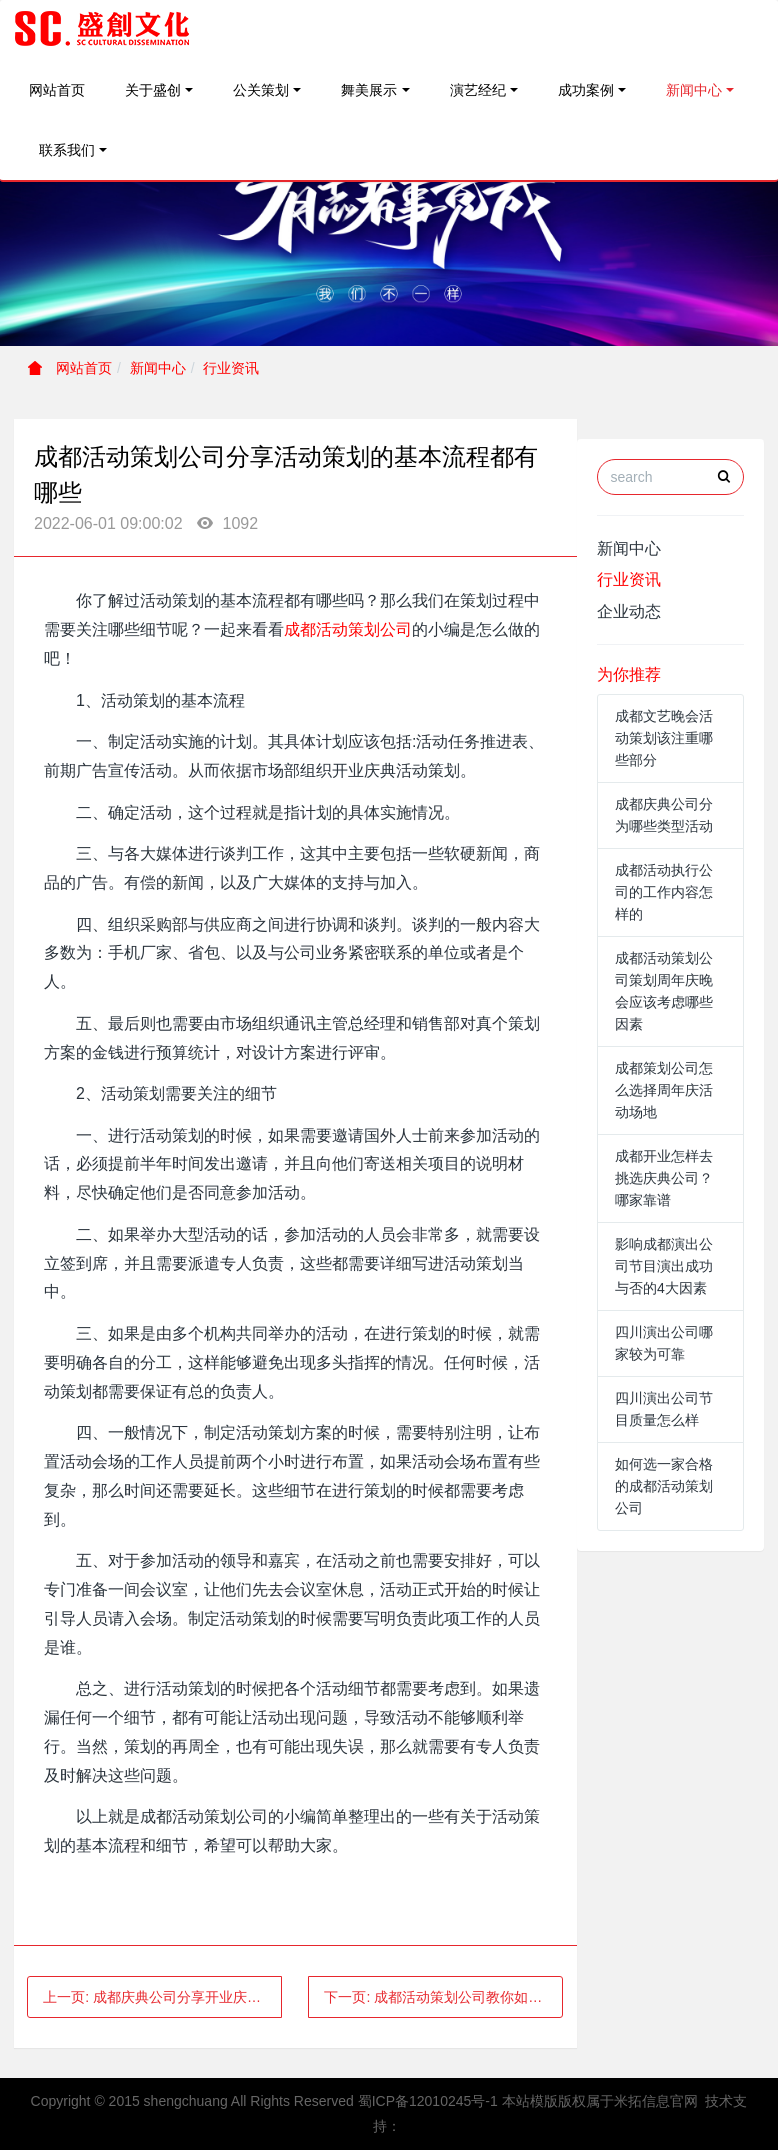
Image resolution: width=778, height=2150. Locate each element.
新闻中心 (694, 90)
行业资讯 (231, 368)
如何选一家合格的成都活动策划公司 (664, 1486)
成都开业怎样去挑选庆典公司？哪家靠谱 (664, 1178)
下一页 (443, 1997)
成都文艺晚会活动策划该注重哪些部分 (664, 738)
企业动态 (629, 611)
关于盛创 (153, 90)
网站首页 (57, 90)
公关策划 (261, 90)
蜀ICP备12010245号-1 (428, 2101)
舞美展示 (369, 90)
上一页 (162, 1997)
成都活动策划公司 (348, 629)
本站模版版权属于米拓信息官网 (600, 2101)
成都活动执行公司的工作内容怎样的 (664, 892)
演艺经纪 (478, 90)
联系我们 (67, 150)
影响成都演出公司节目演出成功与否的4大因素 (664, 1266)
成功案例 (586, 90)
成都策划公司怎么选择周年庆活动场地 (664, 1090)
